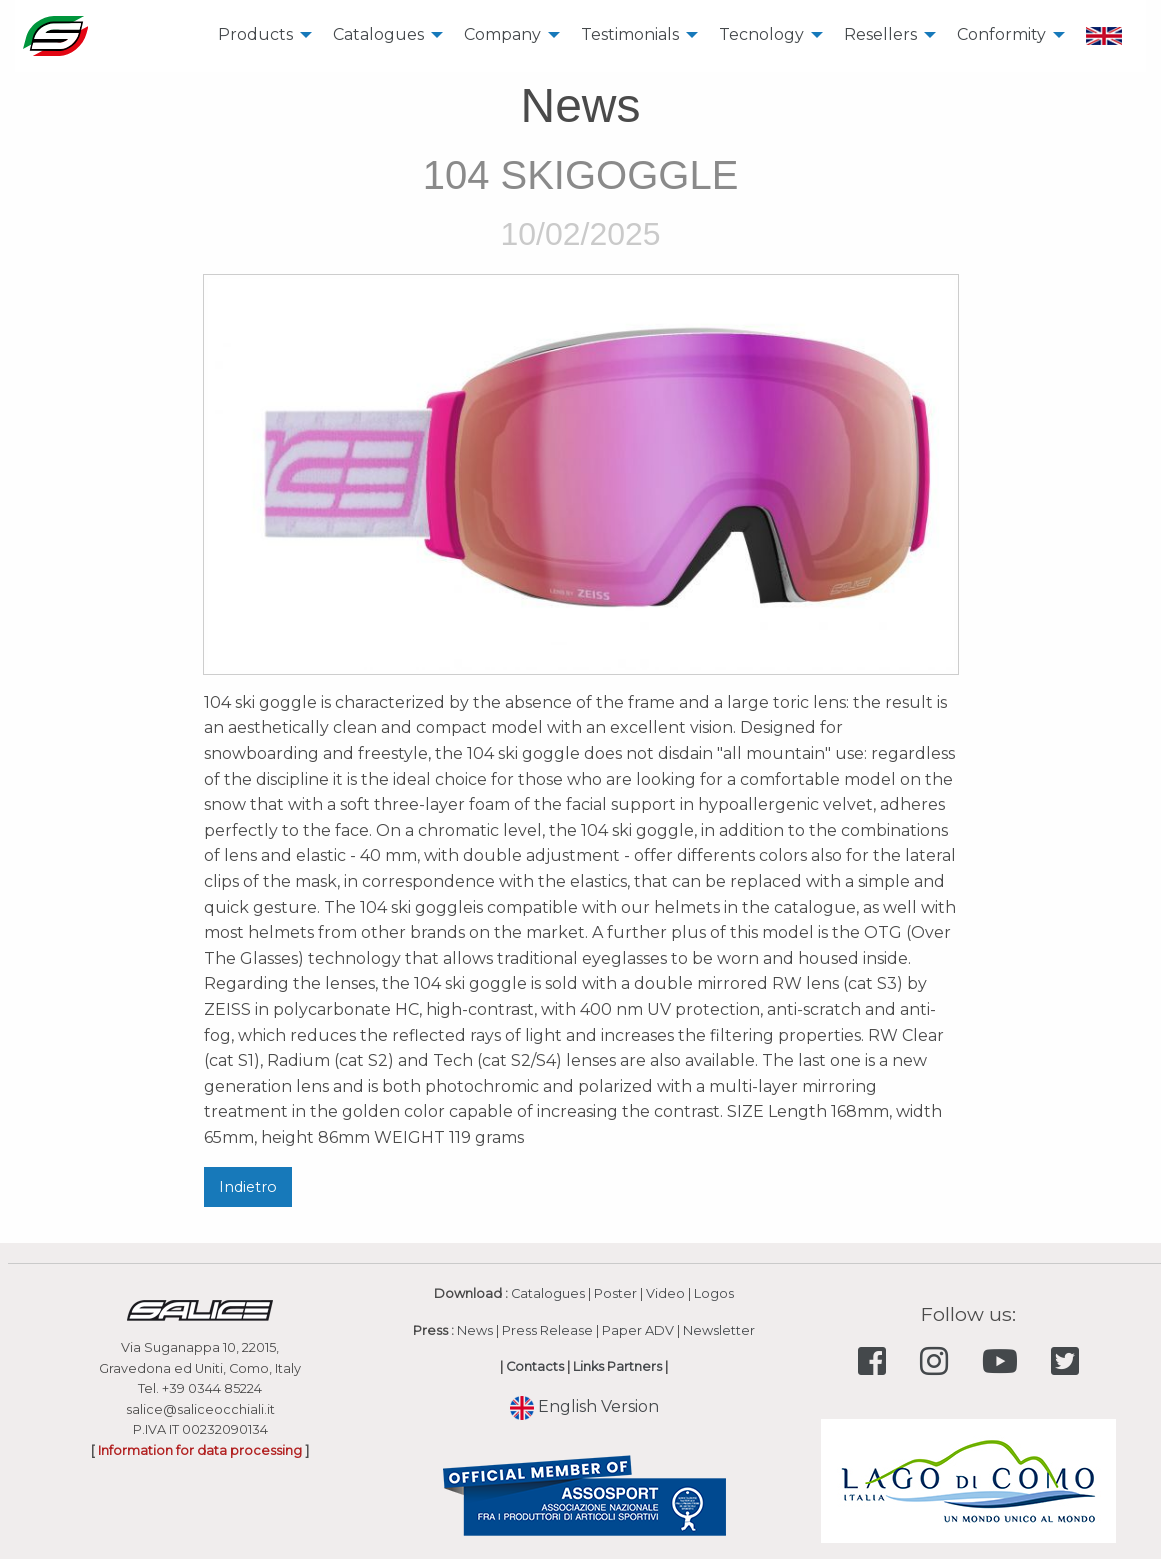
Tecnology (761, 34)
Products (255, 34)
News (475, 1330)
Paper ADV (638, 1330)
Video (665, 1293)
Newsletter (719, 1330)
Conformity (1001, 34)
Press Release (547, 1330)
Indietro (248, 1187)
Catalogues (378, 34)
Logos (714, 1293)
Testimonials (630, 34)
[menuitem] (259, 36)
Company (502, 34)
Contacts (535, 1366)
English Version (584, 1406)
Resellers (880, 34)
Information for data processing (200, 1450)
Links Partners (617, 1366)
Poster (615, 1293)
